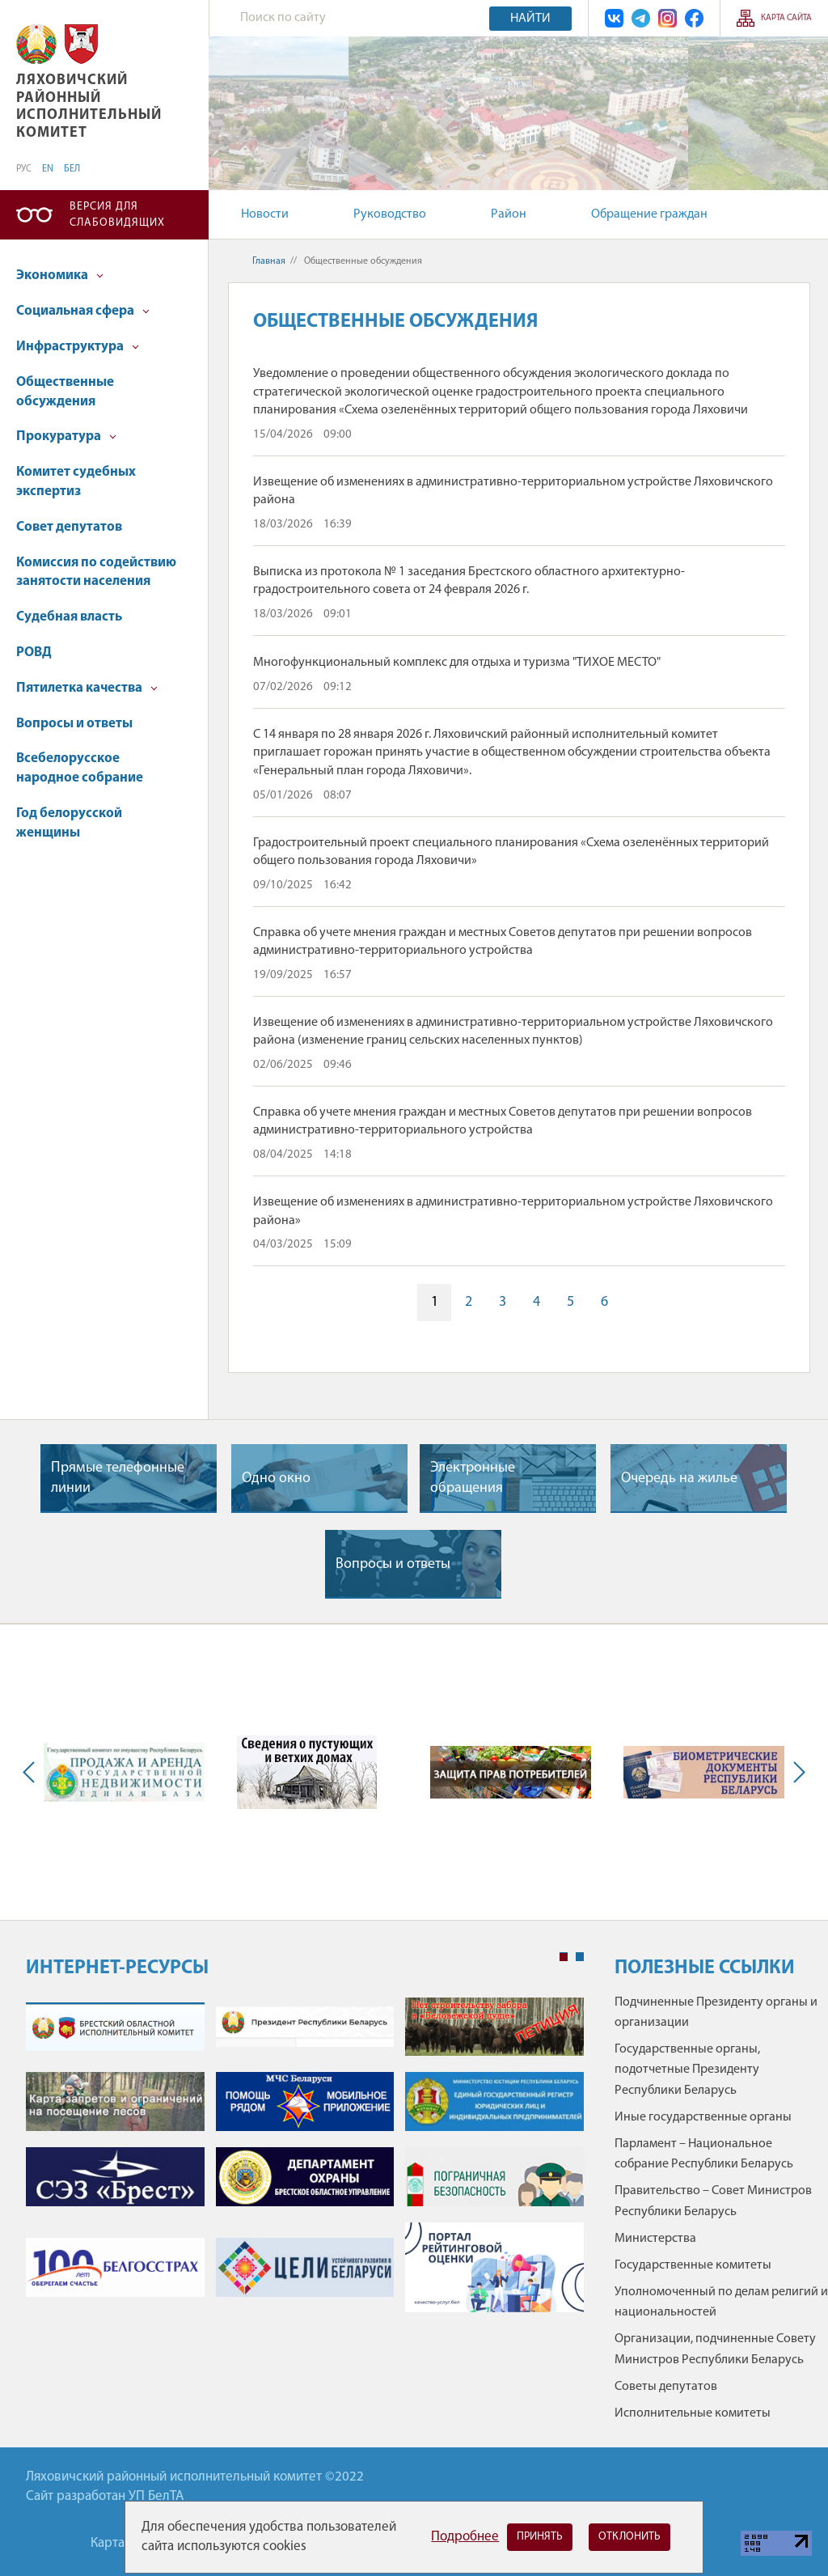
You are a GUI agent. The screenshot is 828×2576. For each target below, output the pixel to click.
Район (508, 214)
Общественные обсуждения (65, 392)
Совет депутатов (69, 527)
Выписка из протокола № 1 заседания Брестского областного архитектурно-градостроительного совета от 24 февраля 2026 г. (469, 581)
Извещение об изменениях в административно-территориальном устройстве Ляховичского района (513, 491)
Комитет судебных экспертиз (76, 481)
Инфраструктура (77, 347)
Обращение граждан (649, 214)
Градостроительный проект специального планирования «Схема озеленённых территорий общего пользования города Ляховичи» (511, 852)
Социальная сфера (83, 311)
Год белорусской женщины (69, 823)
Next (795, 1773)
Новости (265, 214)
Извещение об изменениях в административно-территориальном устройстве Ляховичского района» (513, 1211)
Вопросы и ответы (74, 724)
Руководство (389, 214)
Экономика (60, 275)
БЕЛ (72, 169)
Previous (32, 1773)
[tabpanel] (305, 2163)
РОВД (34, 652)
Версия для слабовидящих (117, 215)
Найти (530, 18)
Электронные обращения (472, 1478)
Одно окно (276, 1478)
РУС (24, 169)
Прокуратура (66, 436)
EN (47, 169)
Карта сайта (786, 18)
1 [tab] (564, 1957)
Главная (268, 261)
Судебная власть (69, 617)
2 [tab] (580, 1957)
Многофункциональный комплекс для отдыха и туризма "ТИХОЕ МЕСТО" (457, 662)
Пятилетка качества (87, 688)
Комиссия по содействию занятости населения (96, 572)
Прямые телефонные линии (117, 1478)
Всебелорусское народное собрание (79, 768)
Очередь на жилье (679, 1478)
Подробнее (465, 2537)
